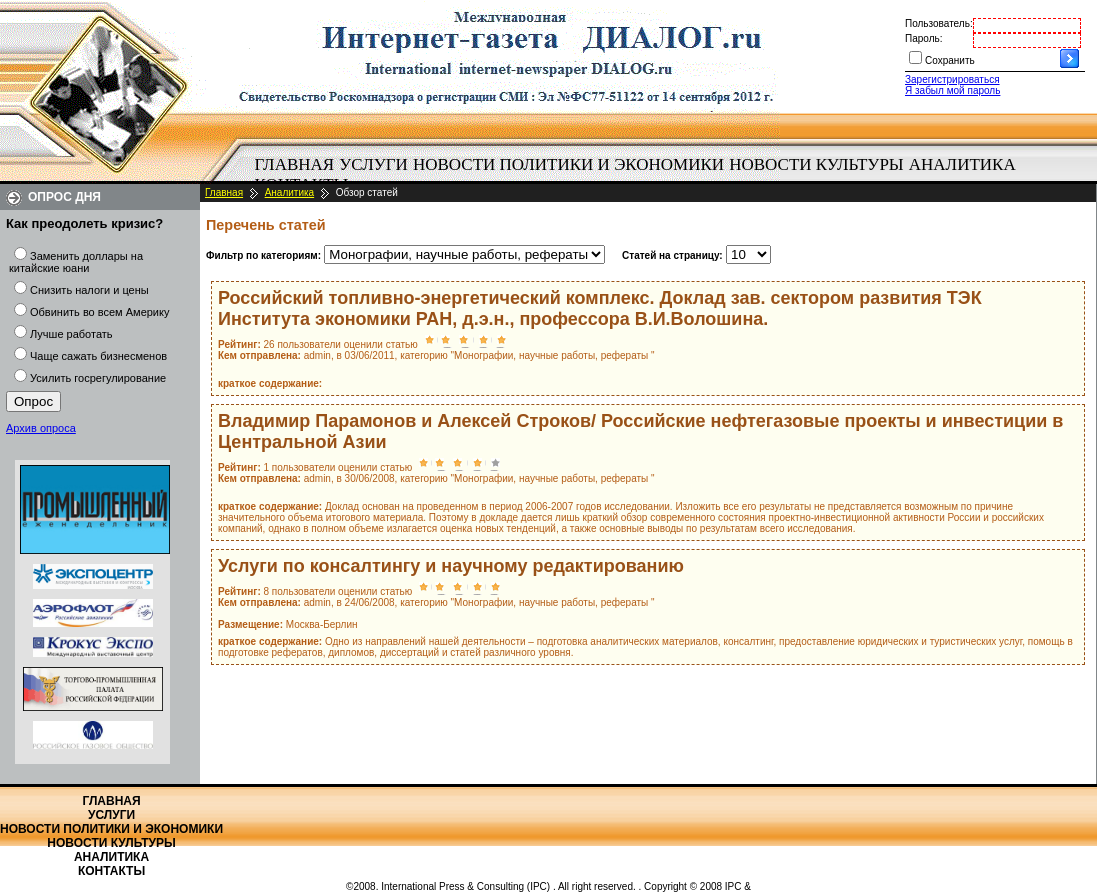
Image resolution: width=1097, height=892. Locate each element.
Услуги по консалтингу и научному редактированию (451, 566)
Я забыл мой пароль (952, 90)
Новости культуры (816, 164)
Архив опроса (41, 428)
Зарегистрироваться (952, 79)
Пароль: (923, 38)
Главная (295, 164)
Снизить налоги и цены (89, 290)
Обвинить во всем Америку (99, 312)
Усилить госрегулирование (98, 378)
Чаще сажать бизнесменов (98, 356)
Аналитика (962, 164)
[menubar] (640, 175)
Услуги (373, 164)
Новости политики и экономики (568, 164)
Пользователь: (939, 23)
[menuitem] (294, 165)
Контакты (111, 871)
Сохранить (950, 60)
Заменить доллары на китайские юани (76, 262)
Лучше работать (71, 334)
